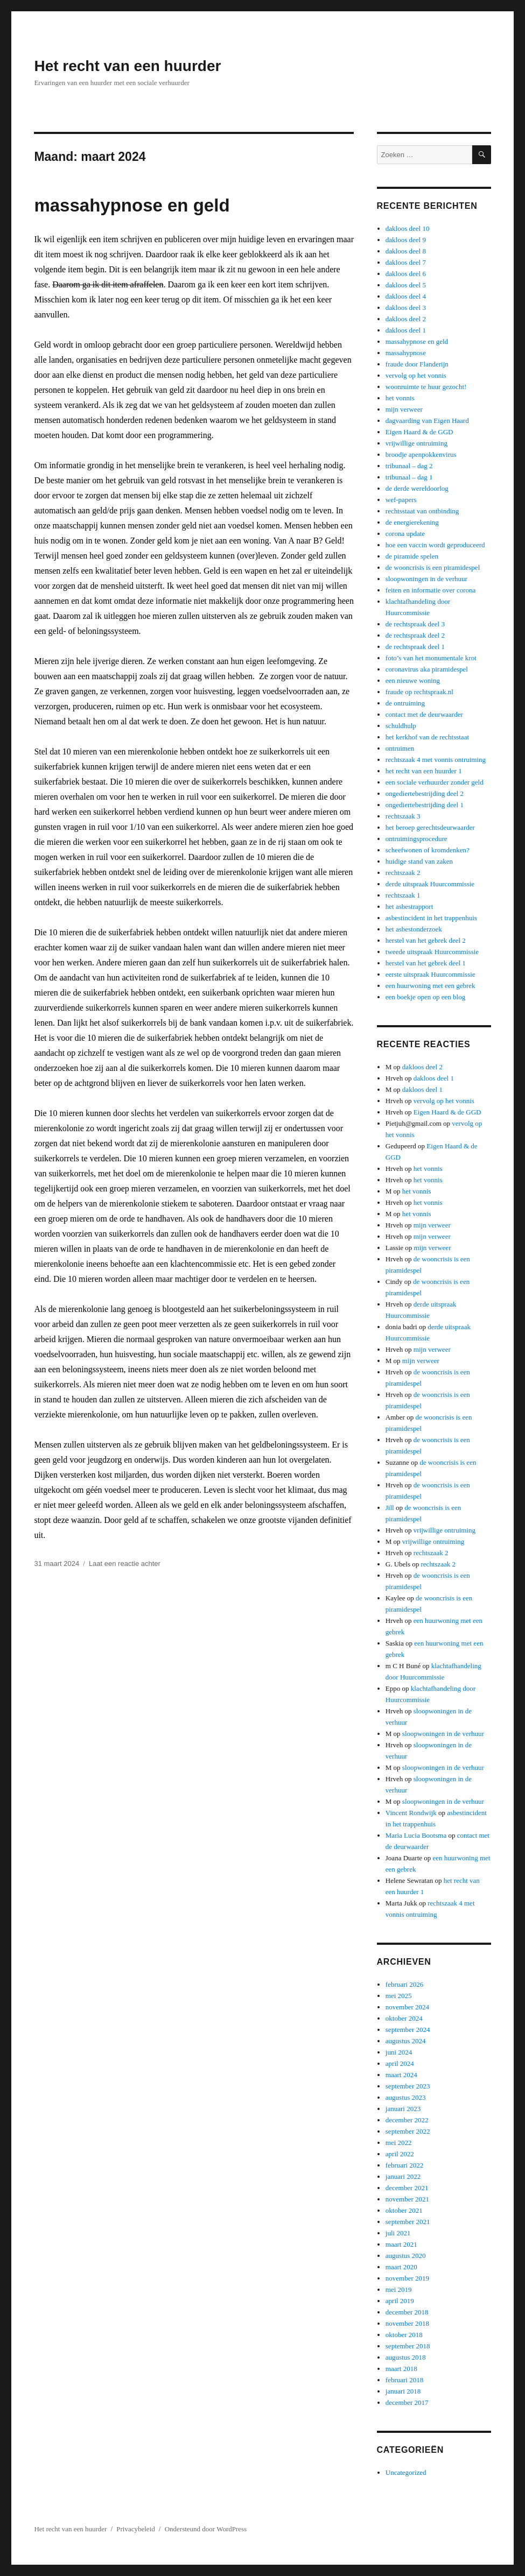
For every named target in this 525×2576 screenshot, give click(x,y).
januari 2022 (403, 2176)
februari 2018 (404, 2380)
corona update (405, 534)
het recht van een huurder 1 (424, 771)
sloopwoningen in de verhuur (426, 579)
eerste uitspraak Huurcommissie (430, 974)
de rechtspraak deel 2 (415, 635)
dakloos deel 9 (406, 240)
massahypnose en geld (131, 205)
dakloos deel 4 (406, 296)
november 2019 (407, 2278)
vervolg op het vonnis (416, 375)
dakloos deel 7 (406, 262)
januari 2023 (403, 2109)
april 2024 (400, 2063)
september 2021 (408, 2222)
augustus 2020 (406, 2256)
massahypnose (406, 353)
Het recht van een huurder (127, 66)
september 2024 (408, 2029)
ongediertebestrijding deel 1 (425, 805)
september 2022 (408, 2131)
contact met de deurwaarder (424, 714)
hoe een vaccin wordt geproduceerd (435, 545)
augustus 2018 (406, 2357)
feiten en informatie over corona (430, 590)
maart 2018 (401, 2369)
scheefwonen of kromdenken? (428, 850)
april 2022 (400, 2154)
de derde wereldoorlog (417, 488)
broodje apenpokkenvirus (421, 454)
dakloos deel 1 (406, 330)
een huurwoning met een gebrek (430, 986)
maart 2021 (401, 2244)
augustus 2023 (406, 2097)
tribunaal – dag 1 (409, 477)
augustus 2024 (406, 2041)
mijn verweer (404, 409)
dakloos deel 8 (406, 251)
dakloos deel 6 (406, 274)
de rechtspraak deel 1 (415, 647)
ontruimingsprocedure (416, 839)
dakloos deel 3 (406, 308)
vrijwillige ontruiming (416, 443)
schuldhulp (401, 726)
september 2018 (408, 2346)
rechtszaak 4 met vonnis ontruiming (436, 760)
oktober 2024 (404, 2018)
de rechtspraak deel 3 (415, 624)
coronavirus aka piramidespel (427, 669)
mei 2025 (399, 1996)
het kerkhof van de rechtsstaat (427, 737)
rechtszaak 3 (403, 816)
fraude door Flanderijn (417, 364)
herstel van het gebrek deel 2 (426, 940)
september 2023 (408, 2086)
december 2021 (407, 2188)
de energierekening (412, 522)
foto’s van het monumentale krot (431, 658)
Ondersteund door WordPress (206, 2529)
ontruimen (400, 748)
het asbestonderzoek (414, 929)
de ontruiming (405, 703)
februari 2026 (404, 1984)
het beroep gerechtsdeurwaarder (430, 827)
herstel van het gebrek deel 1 (426, 963)
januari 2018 (403, 2391)
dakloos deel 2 (406, 319)
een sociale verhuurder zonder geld (435, 782)
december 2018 (407, 2312)
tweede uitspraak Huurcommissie (432, 952)
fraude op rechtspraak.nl (419, 692)
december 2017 (407, 2402)
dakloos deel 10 (408, 228)
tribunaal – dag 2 (409, 466)
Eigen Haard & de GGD (419, 432)
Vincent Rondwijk (411, 1813)
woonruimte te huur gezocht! (426, 387)
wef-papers (401, 500)
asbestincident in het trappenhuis (431, 918)
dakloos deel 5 (406, 285)
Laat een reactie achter (124, 1563)
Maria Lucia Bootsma (416, 1835)
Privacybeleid (135, 2529)
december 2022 (407, 2120)
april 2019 (400, 2301)
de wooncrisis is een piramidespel (433, 567)
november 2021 (407, 2199)
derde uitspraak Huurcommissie (430, 884)
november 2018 (407, 2323)
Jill (390, 1508)
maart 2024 (401, 2075)
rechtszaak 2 (403, 873)
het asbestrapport (409, 906)
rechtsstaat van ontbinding (422, 511)
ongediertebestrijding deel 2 (425, 793)
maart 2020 (401, 2267)
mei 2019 (399, 2289)
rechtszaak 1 (403, 895)
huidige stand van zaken (419, 861)
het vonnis (400, 398)
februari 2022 (404, 2165)
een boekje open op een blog (425, 997)
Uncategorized (406, 2472)
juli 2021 (398, 2233)
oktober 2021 (404, 2210)
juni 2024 (399, 2052)
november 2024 (407, 2007)
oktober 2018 (404, 2335)
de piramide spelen (412, 556)
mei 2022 (399, 2143)
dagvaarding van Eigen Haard (427, 421)
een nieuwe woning (413, 680)
